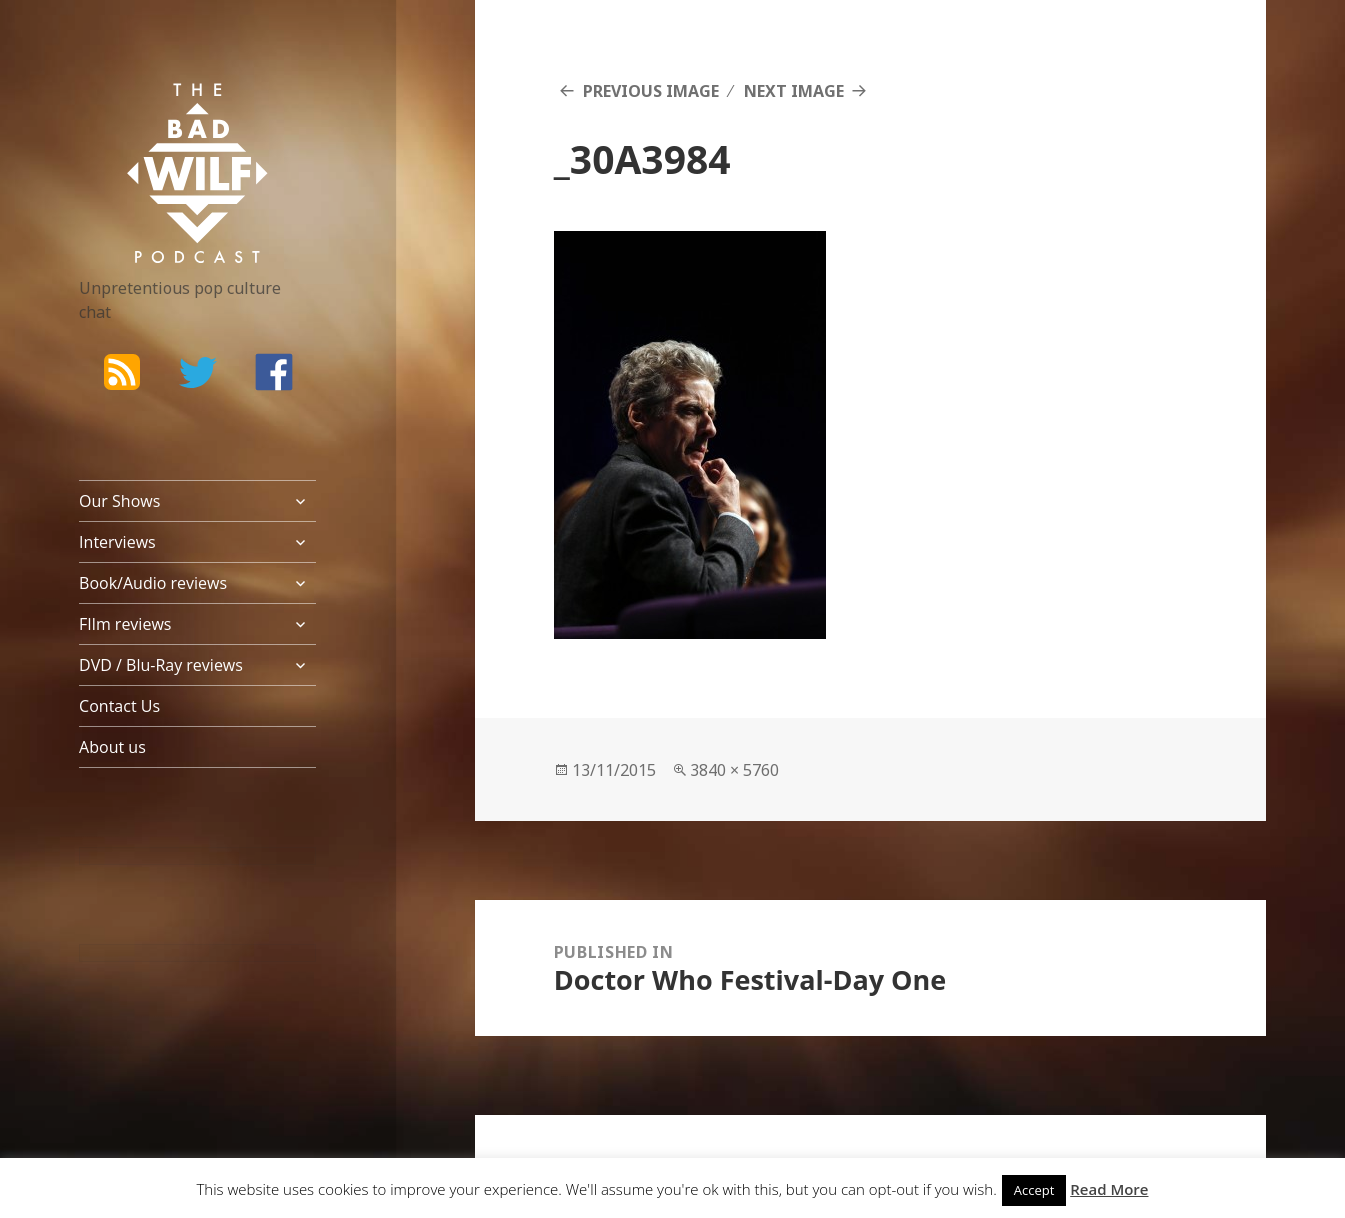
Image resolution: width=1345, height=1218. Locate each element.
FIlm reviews (125, 624)
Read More (1109, 1189)
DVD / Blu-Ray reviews (161, 665)
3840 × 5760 (734, 770)
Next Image (794, 91)
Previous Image (651, 91)
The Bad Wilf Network (164, 112)
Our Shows (119, 501)
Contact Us (119, 706)
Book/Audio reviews (153, 583)
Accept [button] (1034, 1190)
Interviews (117, 542)
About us (112, 747)
